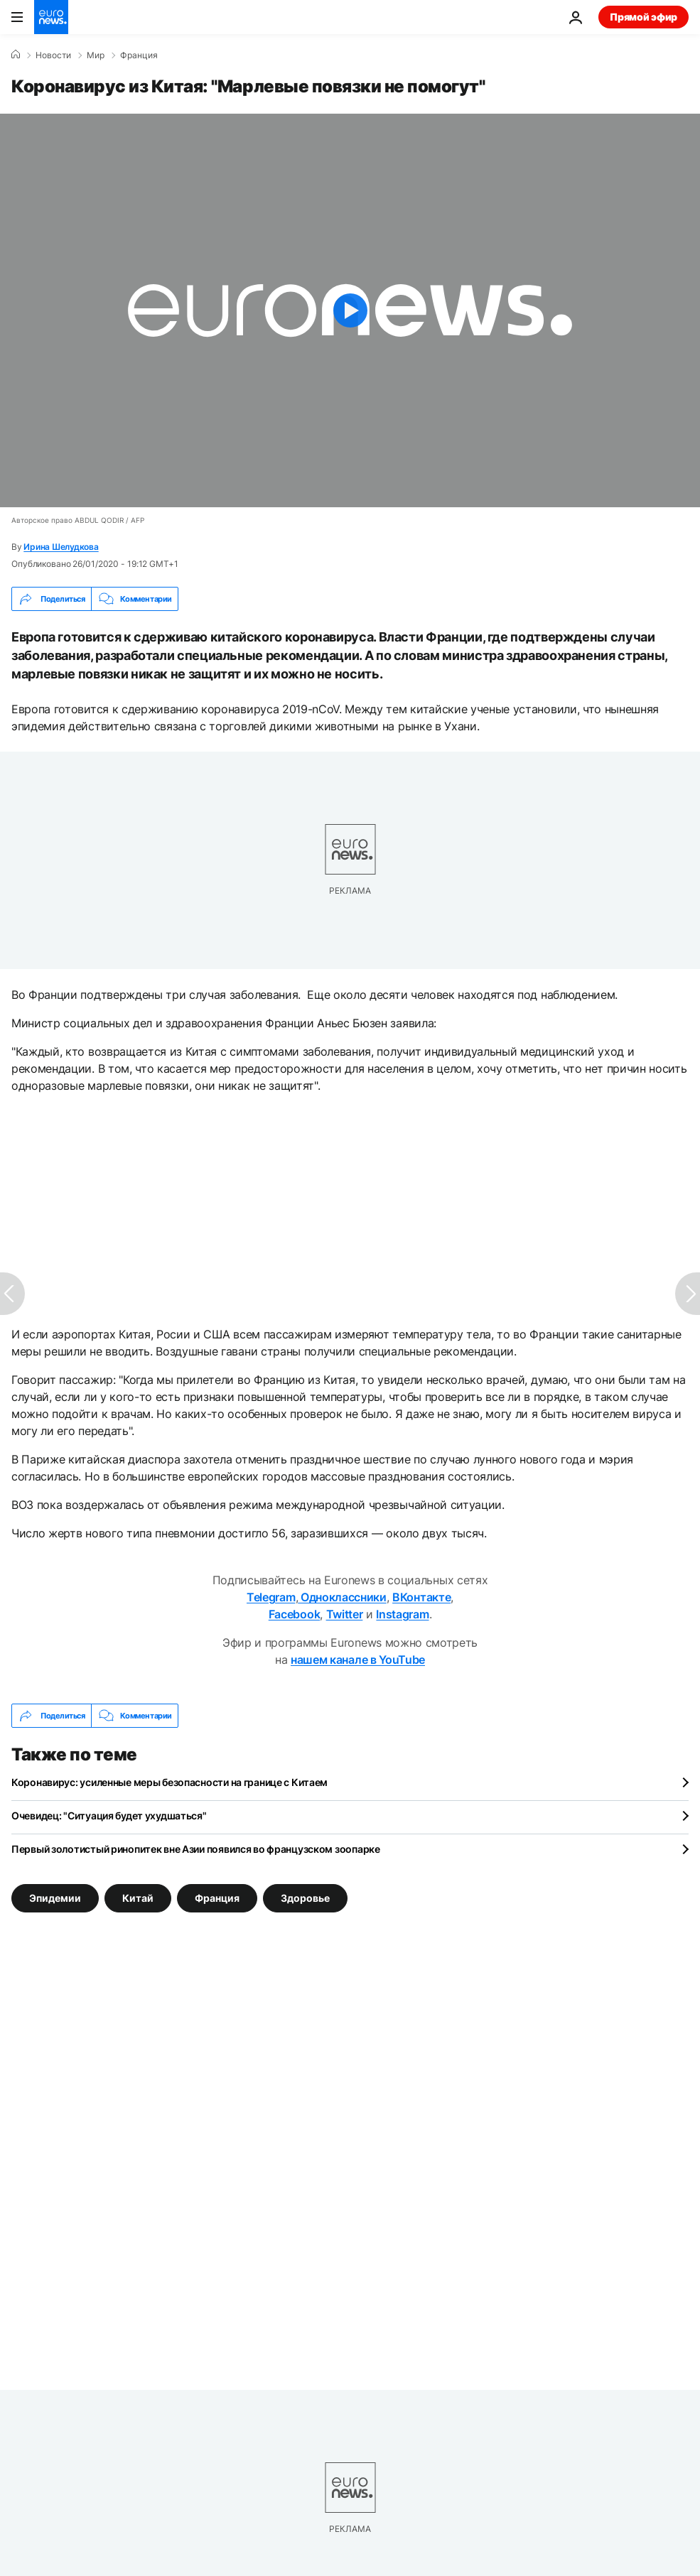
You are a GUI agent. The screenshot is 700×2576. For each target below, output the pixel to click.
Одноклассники (342, 1597)
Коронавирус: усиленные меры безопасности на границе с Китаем (169, 1782)
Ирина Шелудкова (60, 546)
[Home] (15, 55)
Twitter (344, 1614)
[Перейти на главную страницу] (51, 17)
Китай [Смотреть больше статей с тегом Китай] (138, 1898)
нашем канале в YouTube (358, 1659)
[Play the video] (350, 310)
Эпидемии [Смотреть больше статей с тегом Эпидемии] (55, 1898)
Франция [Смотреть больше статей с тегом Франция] (217, 1898)
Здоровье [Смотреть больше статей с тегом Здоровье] (305, 1898)
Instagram (402, 1614)
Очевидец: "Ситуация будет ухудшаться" (109, 1815)
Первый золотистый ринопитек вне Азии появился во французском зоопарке (195, 1849)
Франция (139, 55)
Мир (95, 55)
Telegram (271, 1597)
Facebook (294, 1614)
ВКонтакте (421, 1597)
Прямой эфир (643, 17)
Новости (53, 55)
